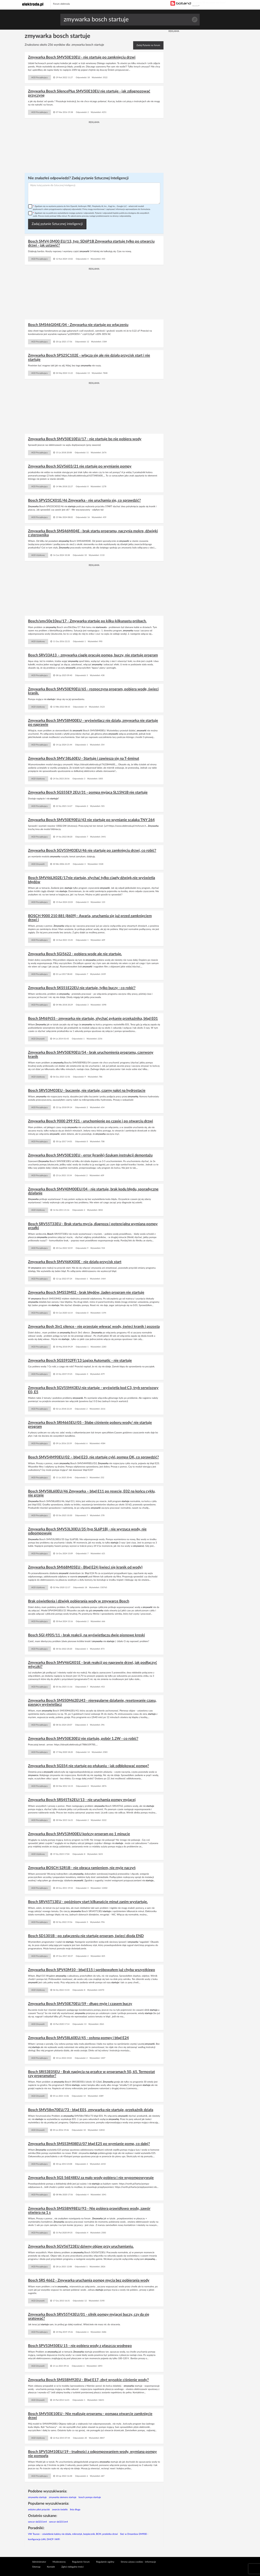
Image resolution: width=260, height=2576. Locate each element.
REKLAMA (195, 5)
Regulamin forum (81, 2562)
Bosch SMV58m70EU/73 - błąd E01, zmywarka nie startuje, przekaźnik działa (90, 2110)
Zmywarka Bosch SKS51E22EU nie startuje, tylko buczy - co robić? (81, 988)
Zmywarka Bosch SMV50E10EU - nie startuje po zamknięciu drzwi (81, 57)
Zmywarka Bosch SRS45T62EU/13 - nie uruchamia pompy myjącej (82, 1800)
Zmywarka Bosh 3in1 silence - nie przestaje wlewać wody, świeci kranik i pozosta (94, 1326)
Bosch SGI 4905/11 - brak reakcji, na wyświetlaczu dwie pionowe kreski (86, 1635)
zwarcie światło (60, 2509)
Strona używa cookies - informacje (138, 2562)
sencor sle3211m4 (37, 2522)
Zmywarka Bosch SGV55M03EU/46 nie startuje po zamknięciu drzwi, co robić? (92, 850)
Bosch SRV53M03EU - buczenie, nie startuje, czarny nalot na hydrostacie (86, 1090)
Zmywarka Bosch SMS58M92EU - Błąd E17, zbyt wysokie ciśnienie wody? (88, 2380)
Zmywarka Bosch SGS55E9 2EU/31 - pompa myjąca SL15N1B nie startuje (88, 792)
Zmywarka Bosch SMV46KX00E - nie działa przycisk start (74, 1262)
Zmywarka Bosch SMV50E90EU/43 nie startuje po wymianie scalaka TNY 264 (91, 820)
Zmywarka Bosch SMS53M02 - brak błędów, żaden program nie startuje (86, 1292)
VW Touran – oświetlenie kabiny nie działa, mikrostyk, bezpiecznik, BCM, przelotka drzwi (73, 2534)
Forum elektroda (61, 4)
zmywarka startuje (37, 2497)
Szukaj (194, 20)
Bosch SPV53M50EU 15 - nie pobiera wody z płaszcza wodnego (80, 2346)
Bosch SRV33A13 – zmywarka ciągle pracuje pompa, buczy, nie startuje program (93, 655)
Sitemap (36, 2567)
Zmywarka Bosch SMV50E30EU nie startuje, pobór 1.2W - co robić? (83, 1738)
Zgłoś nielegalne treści (72, 2567)
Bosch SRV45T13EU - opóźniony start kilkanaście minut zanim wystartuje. (88, 1902)
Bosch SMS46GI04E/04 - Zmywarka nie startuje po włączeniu (78, 325)
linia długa (75, 2509)
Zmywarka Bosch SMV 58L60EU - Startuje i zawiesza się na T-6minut (83, 758)
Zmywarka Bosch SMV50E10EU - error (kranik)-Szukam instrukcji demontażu (90, 1155)
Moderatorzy (59, 2562)
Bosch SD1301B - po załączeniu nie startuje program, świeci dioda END (86, 1936)
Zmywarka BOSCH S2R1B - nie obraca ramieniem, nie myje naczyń (81, 1868)
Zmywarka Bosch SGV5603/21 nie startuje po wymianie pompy (79, 466)
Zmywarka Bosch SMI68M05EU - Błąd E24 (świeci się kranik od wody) (85, 1567)
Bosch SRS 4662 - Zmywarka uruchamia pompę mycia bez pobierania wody (88, 2280)
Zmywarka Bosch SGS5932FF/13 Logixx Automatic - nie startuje (80, 1360)
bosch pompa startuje (90, 2497)
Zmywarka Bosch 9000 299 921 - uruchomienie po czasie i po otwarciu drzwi (90, 1121)
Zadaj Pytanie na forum (148, 45)
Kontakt (51, 2567)
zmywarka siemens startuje (62, 2497)
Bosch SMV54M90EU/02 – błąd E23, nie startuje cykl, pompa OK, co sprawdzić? (93, 1457)
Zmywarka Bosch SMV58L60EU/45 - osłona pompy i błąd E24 (78, 2038)
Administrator (39, 2562)
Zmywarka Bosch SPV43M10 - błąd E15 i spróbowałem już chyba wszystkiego (91, 1970)
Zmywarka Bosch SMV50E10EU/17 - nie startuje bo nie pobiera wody (84, 439)
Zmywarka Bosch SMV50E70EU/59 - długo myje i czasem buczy (80, 2004)
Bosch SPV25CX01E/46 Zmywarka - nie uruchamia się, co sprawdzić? (84, 500)
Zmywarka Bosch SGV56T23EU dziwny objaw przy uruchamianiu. (81, 2246)
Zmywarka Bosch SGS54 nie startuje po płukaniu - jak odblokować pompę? (88, 1766)
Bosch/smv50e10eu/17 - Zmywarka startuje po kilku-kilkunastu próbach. (87, 621)
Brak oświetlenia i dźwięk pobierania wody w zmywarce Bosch (78, 1601)
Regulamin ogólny (105, 2562)
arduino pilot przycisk (39, 2509)
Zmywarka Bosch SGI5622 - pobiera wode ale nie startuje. (75, 954)
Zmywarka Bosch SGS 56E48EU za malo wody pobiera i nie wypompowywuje (91, 2178)
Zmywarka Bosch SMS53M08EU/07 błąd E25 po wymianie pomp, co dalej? (89, 2144)
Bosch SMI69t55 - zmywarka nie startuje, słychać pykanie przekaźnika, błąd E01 (93, 1018)
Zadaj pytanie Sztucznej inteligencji (57, 224)
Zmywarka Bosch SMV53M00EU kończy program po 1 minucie (79, 1834)
